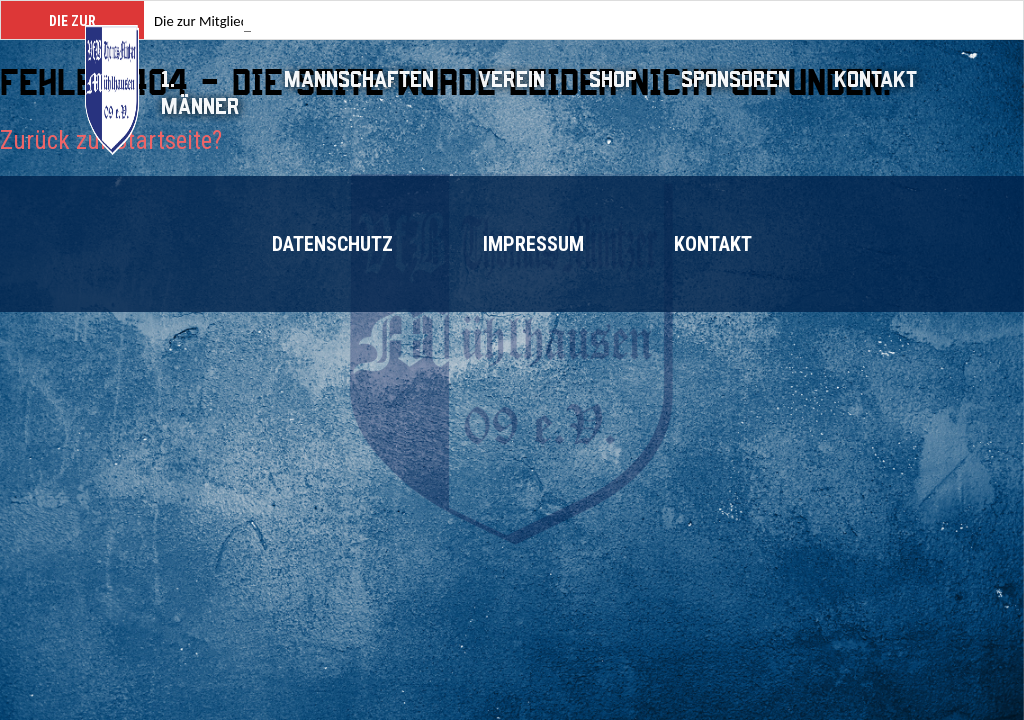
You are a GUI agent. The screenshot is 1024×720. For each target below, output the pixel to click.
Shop (613, 79)
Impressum (533, 244)
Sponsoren (735, 79)
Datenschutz (332, 244)
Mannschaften (359, 79)
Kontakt (875, 79)
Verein (511, 79)
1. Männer (200, 93)
